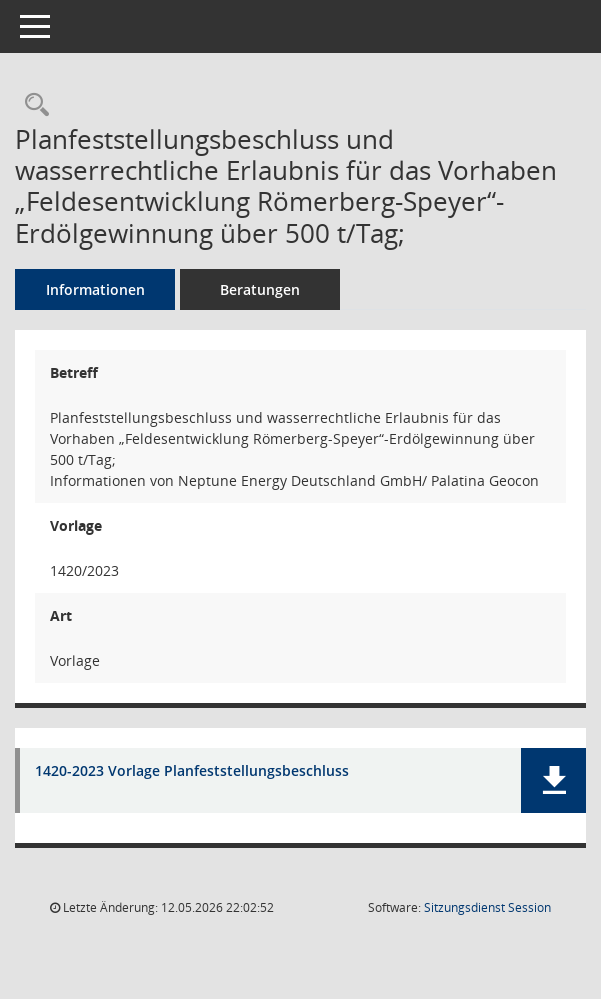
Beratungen (260, 289)
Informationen (95, 289)
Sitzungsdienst (487, 907)
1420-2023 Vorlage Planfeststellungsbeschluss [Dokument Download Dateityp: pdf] (192, 771)
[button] (553, 780)
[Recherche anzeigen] (32, 105)
